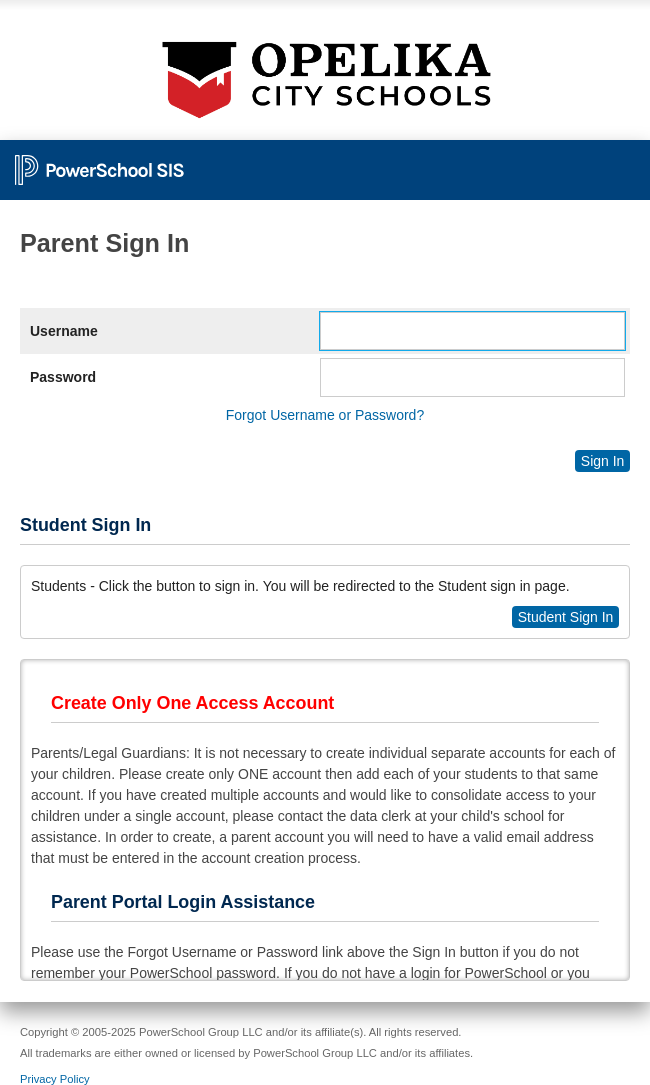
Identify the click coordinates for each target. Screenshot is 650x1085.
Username (64, 331)
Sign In (603, 461)
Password (63, 377)
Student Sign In (566, 617)
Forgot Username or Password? (325, 415)
